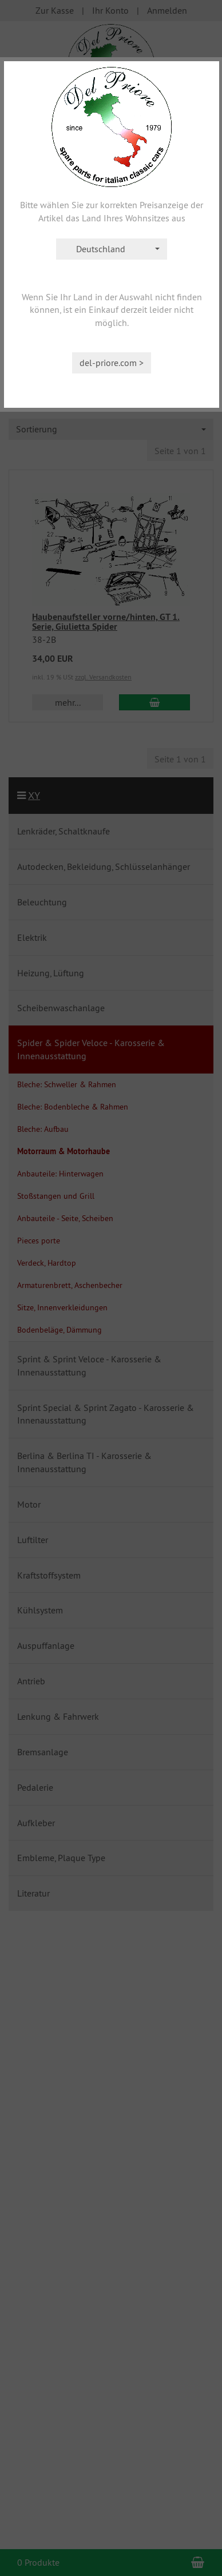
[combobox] (111, 249)
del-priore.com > (112, 362)
